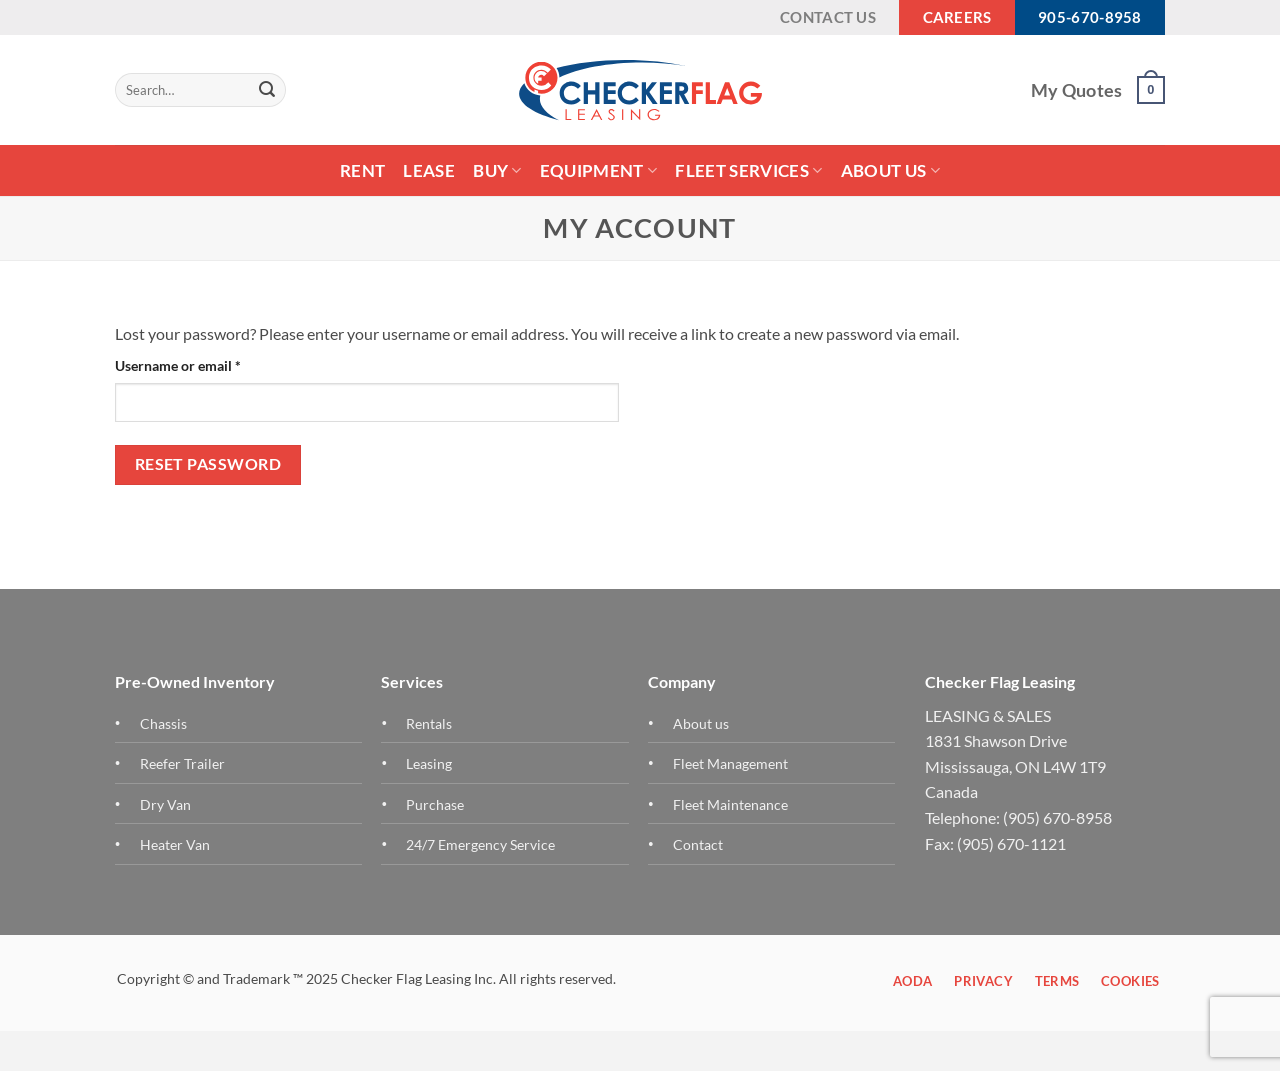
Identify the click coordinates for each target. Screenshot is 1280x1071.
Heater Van (175, 844)
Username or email (206, 364)
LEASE (429, 170)
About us (701, 723)
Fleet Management (730, 763)
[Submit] (267, 90)
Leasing (429, 763)
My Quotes (1077, 90)
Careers (957, 17)
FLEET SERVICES (748, 170)
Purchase (435, 804)
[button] (1151, 90)
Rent (362, 170)
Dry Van (165, 804)
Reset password (208, 464)
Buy (497, 170)
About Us (890, 170)
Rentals (429, 723)
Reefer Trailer (182, 763)
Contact (698, 844)
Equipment (599, 170)
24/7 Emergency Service (480, 844)
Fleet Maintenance (730, 804)
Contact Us (828, 17)
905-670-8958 (1090, 17)
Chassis (163, 723)
